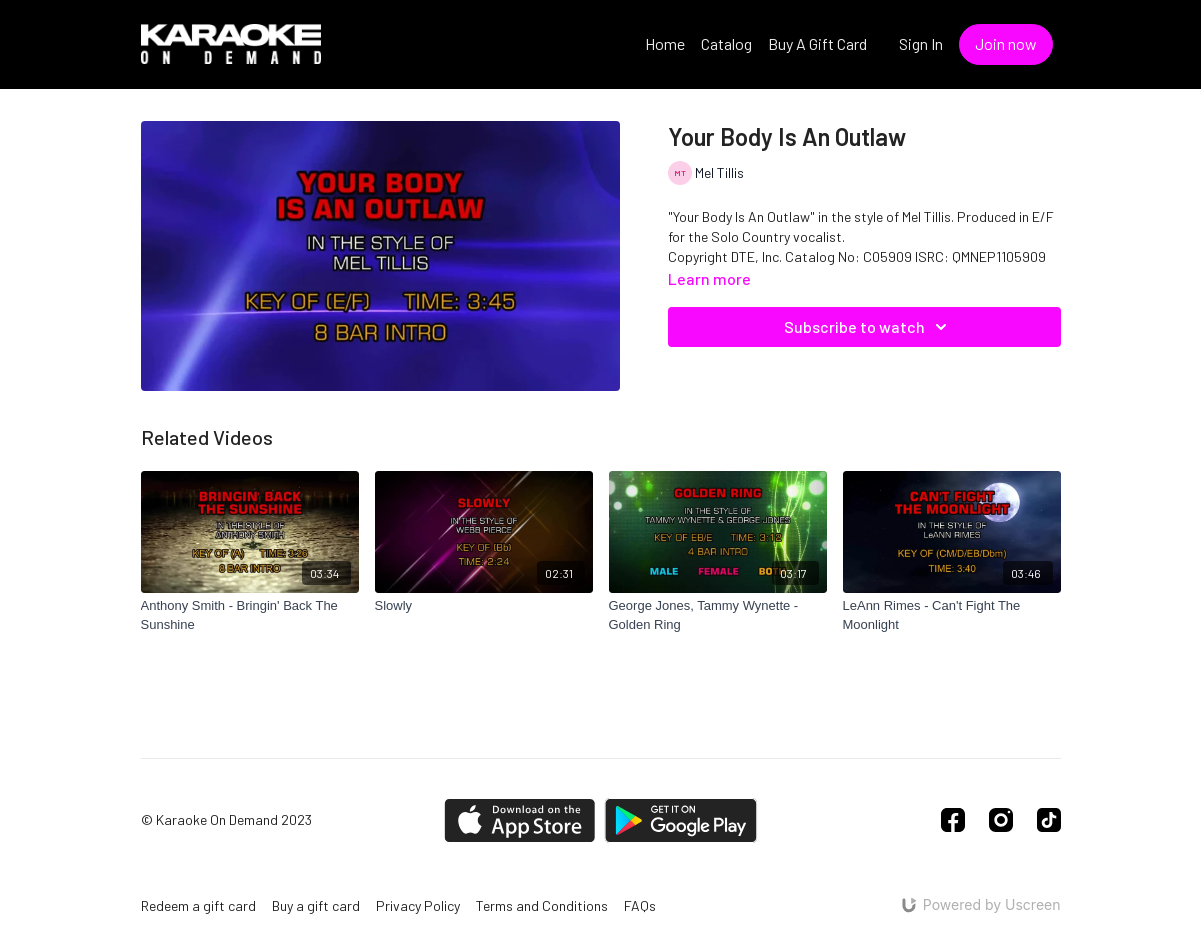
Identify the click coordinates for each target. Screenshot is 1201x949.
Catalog (726, 43)
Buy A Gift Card (817, 43)
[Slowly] (484, 606)
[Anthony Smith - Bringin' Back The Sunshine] (250, 615)
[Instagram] (1001, 820)
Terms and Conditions (542, 905)
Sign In (921, 43)
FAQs (640, 905)
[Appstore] (519, 820)
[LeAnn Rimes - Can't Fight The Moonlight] (952, 615)
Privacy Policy (418, 905)
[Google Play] (681, 820)
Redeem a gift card (198, 905)
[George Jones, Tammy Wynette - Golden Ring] (718, 615)
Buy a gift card (316, 905)
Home (665, 43)
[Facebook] (953, 820)
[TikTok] (1049, 820)
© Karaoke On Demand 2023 (226, 820)
